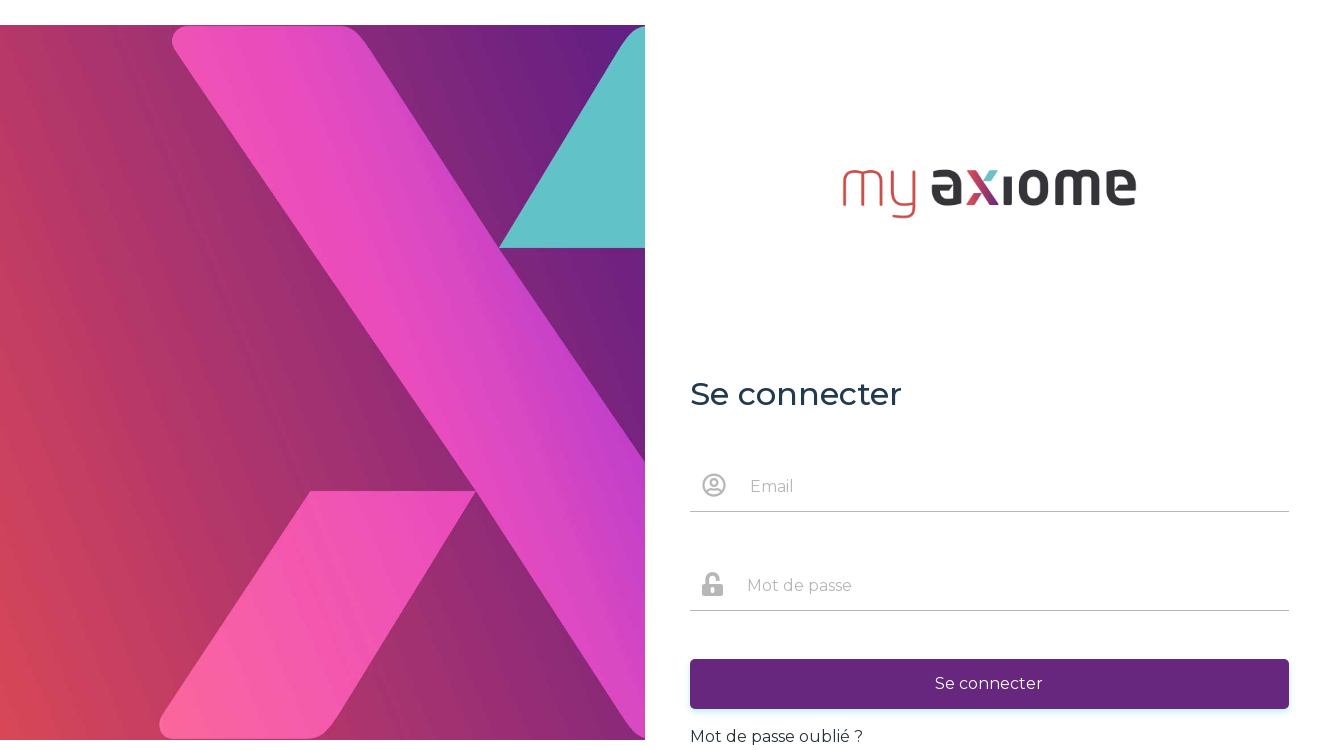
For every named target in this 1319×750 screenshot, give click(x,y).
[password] (1012, 585)
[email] (1014, 486)
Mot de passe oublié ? (776, 736)
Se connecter (989, 683)
